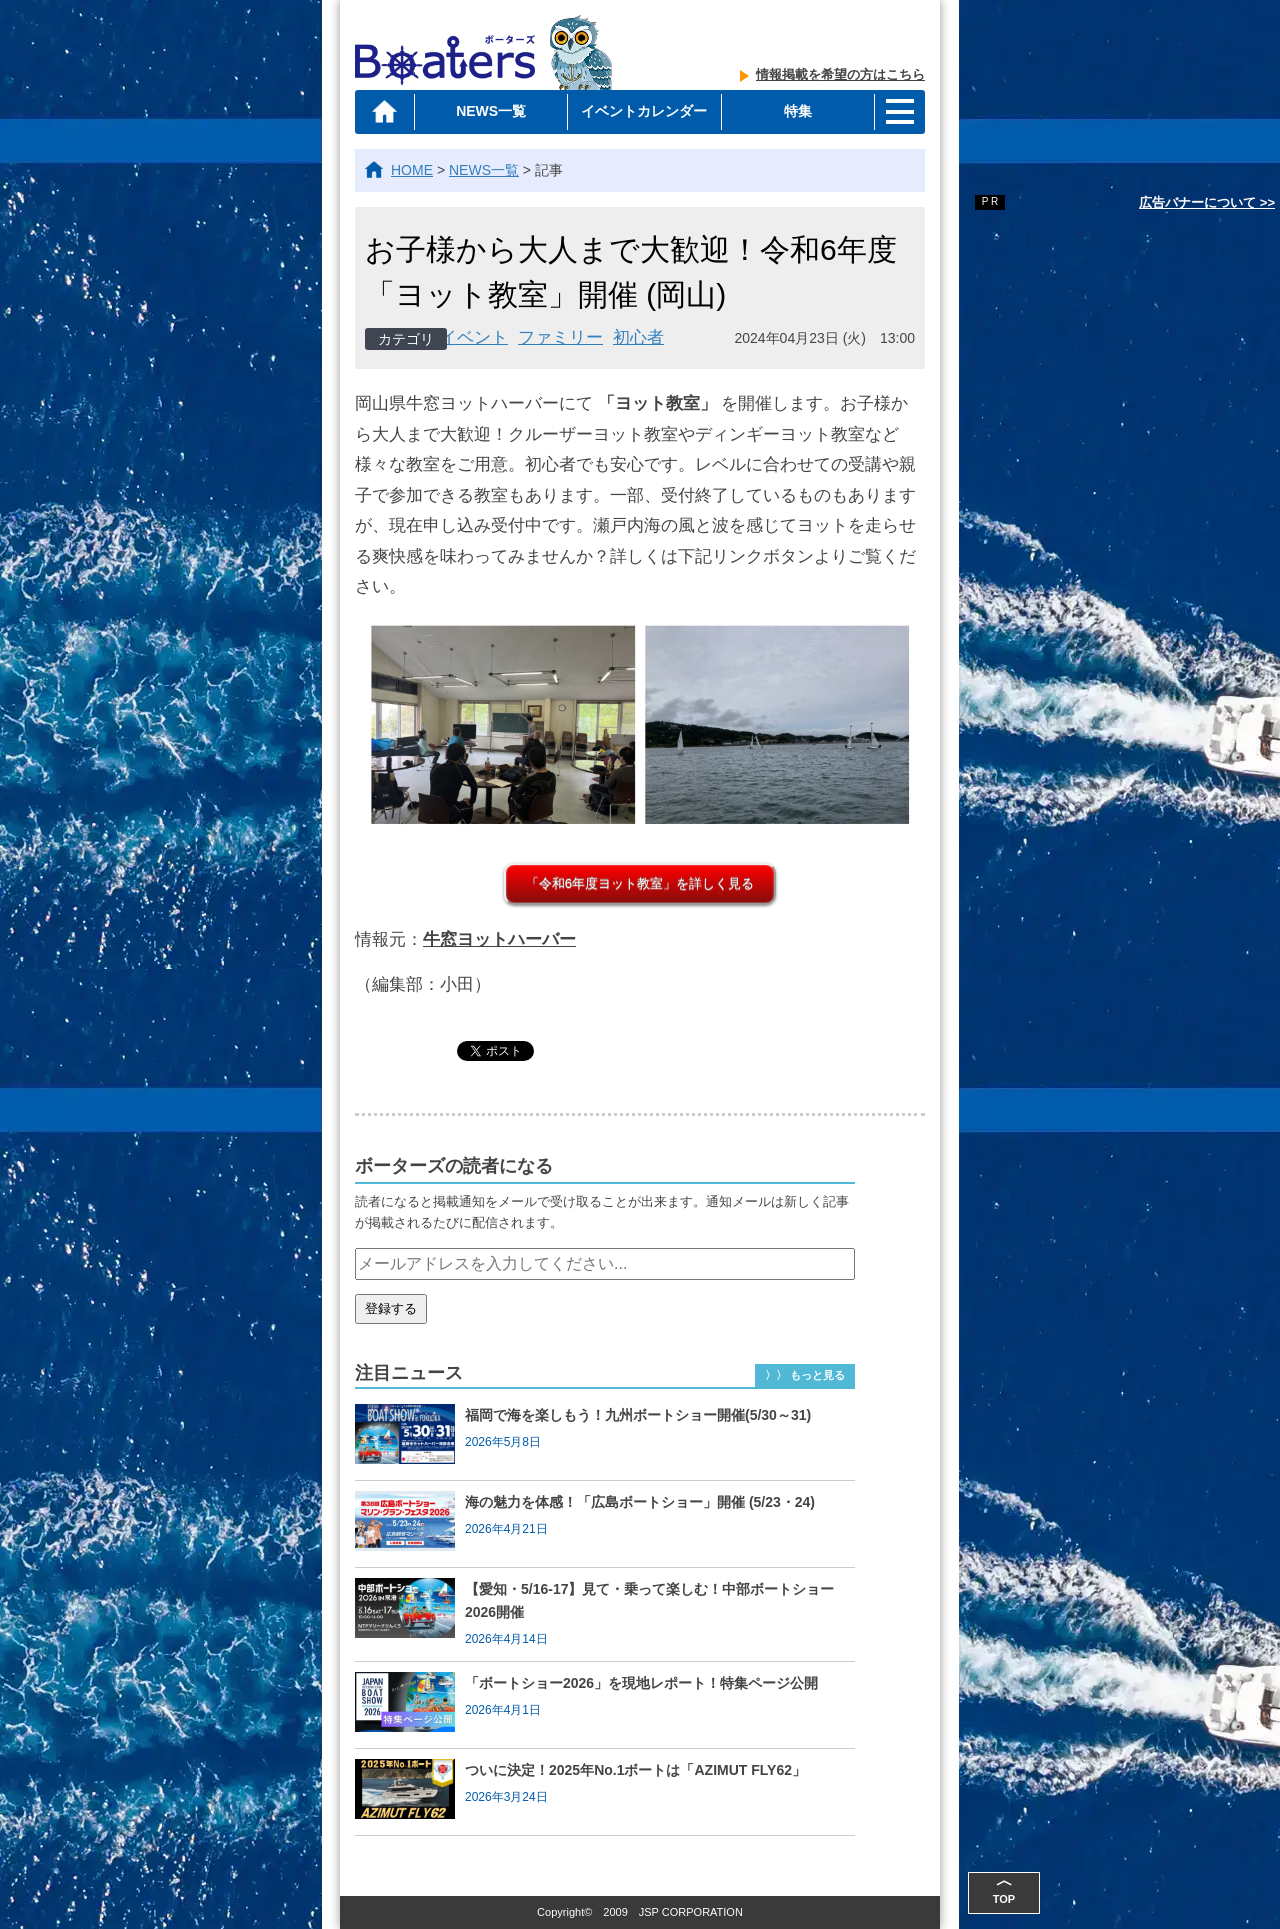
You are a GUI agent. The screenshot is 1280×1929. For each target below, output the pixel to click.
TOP (1004, 1888)
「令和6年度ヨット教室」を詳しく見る (640, 883)
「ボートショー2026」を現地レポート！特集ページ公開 (641, 1683)
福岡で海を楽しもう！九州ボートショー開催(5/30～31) (638, 1415)
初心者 (638, 337)
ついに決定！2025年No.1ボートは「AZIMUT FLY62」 (635, 1770)
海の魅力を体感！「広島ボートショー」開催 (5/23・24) (640, 1502)
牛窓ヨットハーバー (499, 939)
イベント (474, 337)
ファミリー (560, 337)
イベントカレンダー (644, 111)
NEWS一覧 (491, 111)
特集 (798, 111)
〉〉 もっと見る (805, 1375)
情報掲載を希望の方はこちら (840, 74)
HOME (412, 170)
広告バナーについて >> (1207, 202)
